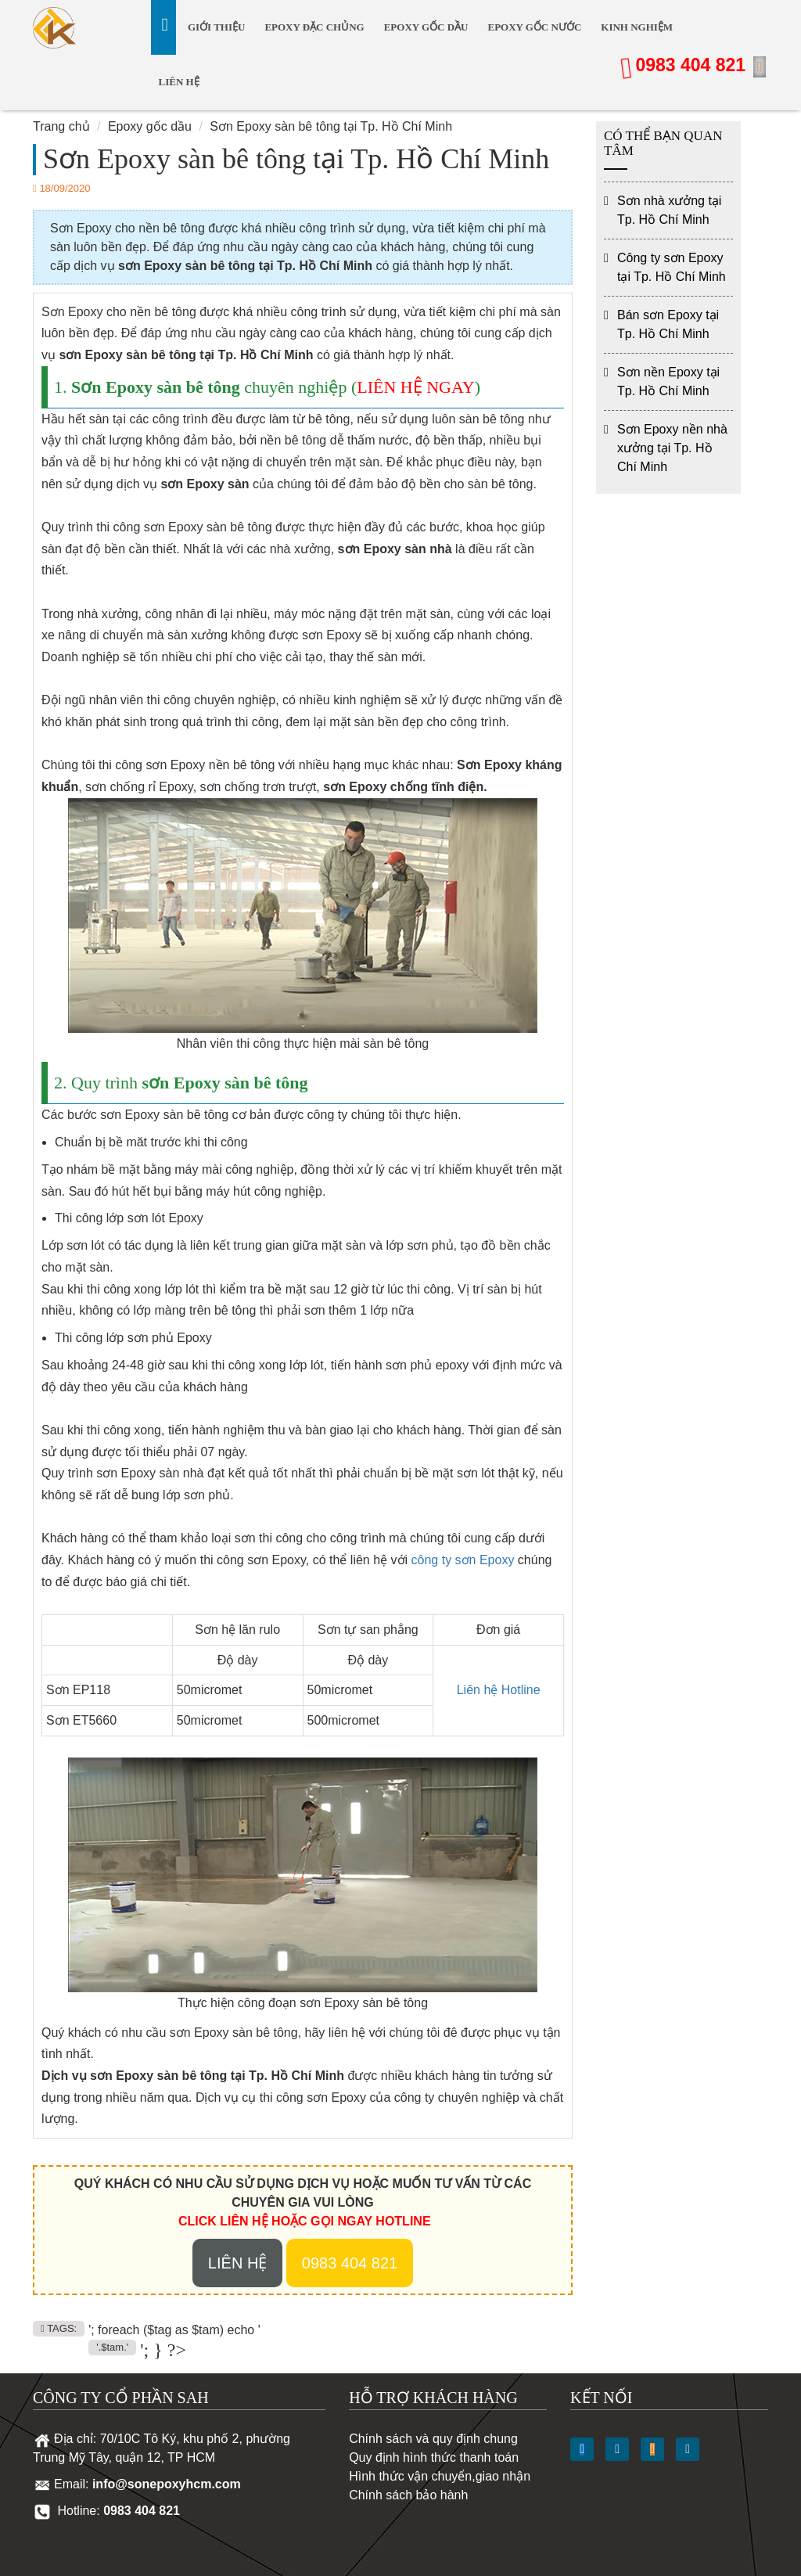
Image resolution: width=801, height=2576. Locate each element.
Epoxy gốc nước (534, 27)
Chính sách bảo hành (408, 2495)
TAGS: (59, 2328)
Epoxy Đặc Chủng (314, 27)
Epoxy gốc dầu (426, 27)
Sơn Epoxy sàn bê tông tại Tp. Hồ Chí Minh (331, 126)
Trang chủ (61, 126)
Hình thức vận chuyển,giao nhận (439, 2476)
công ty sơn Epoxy (463, 1560)
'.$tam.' (112, 2347)
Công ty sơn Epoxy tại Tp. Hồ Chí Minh (671, 267)
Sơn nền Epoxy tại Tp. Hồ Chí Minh (668, 381)
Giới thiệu (216, 27)
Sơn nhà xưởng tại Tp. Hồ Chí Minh (669, 210)
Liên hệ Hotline (499, 1689)
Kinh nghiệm (637, 27)
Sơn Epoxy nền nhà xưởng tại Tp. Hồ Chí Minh (672, 448)
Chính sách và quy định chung (433, 2438)
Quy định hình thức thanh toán (434, 2457)
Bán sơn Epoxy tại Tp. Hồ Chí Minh (668, 324)
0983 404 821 (690, 65)
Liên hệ (179, 82)
